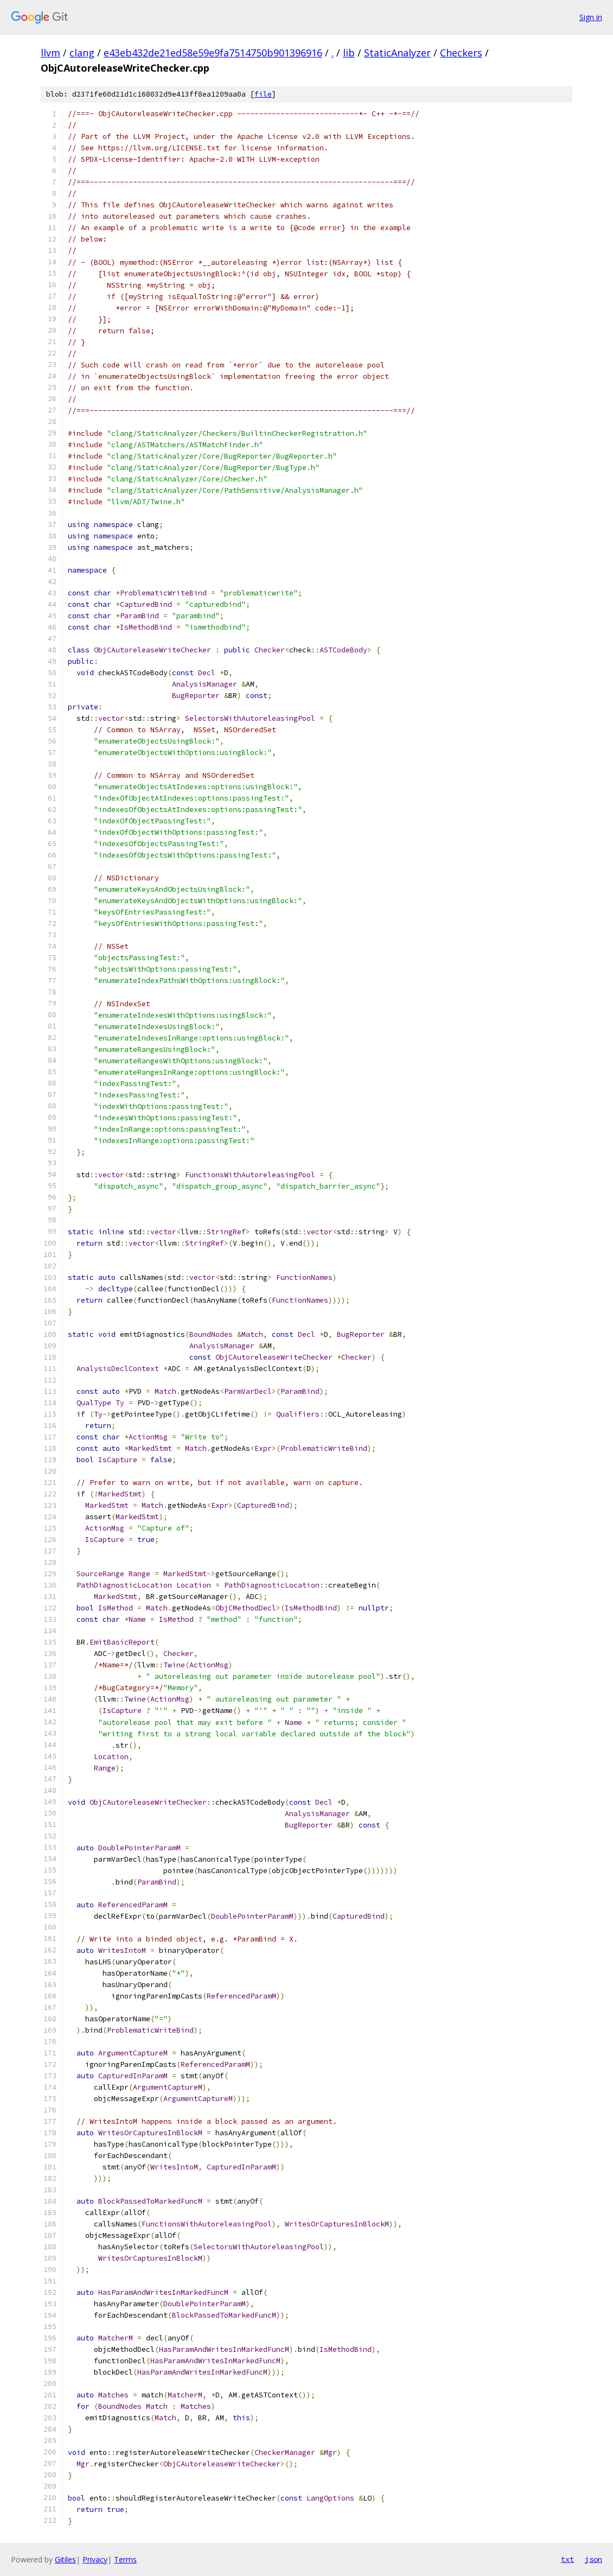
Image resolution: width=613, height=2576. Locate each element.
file (263, 94)
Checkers (461, 52)
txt (567, 2559)
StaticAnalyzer (397, 52)
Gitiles (65, 2559)
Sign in (590, 17)
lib (349, 52)
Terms (125, 2559)
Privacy (94, 2559)
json (593, 2559)
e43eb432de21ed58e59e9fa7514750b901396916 (213, 52)
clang (81, 52)
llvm (50, 52)
